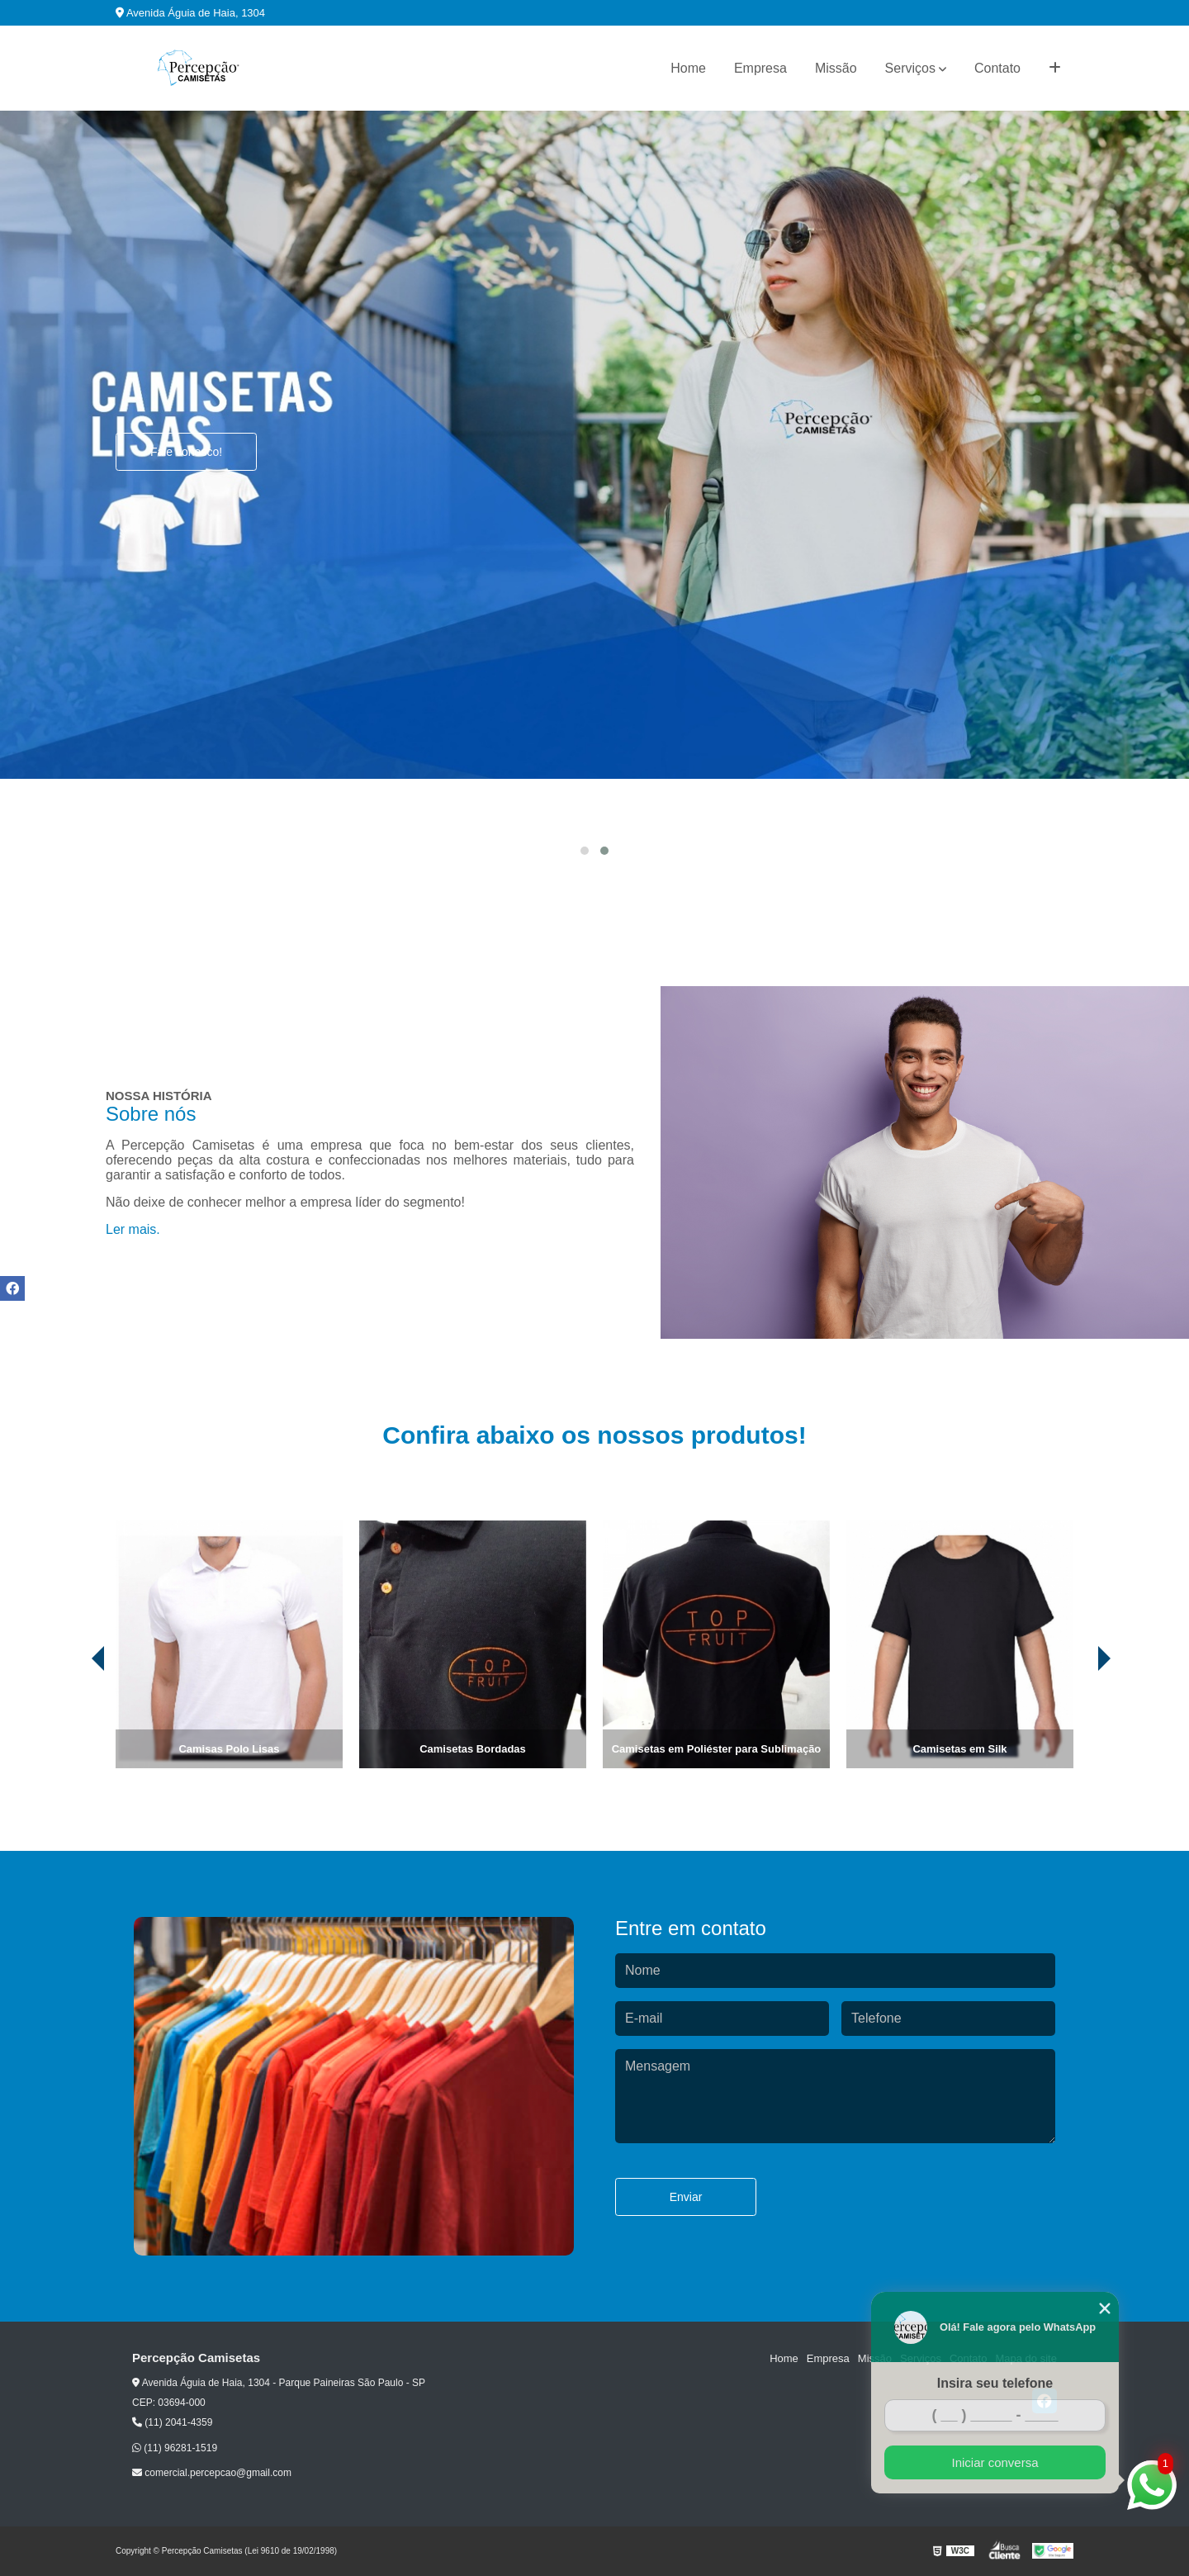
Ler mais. (133, 1229)
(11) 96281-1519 (174, 2448)
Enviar (686, 2197)
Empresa (760, 68)
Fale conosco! (186, 451)
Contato (997, 68)
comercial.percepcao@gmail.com (211, 2473)
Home (688, 68)
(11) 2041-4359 (172, 2422)
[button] (584, 850)
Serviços (910, 68)
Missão (836, 68)
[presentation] (75, 1722)
